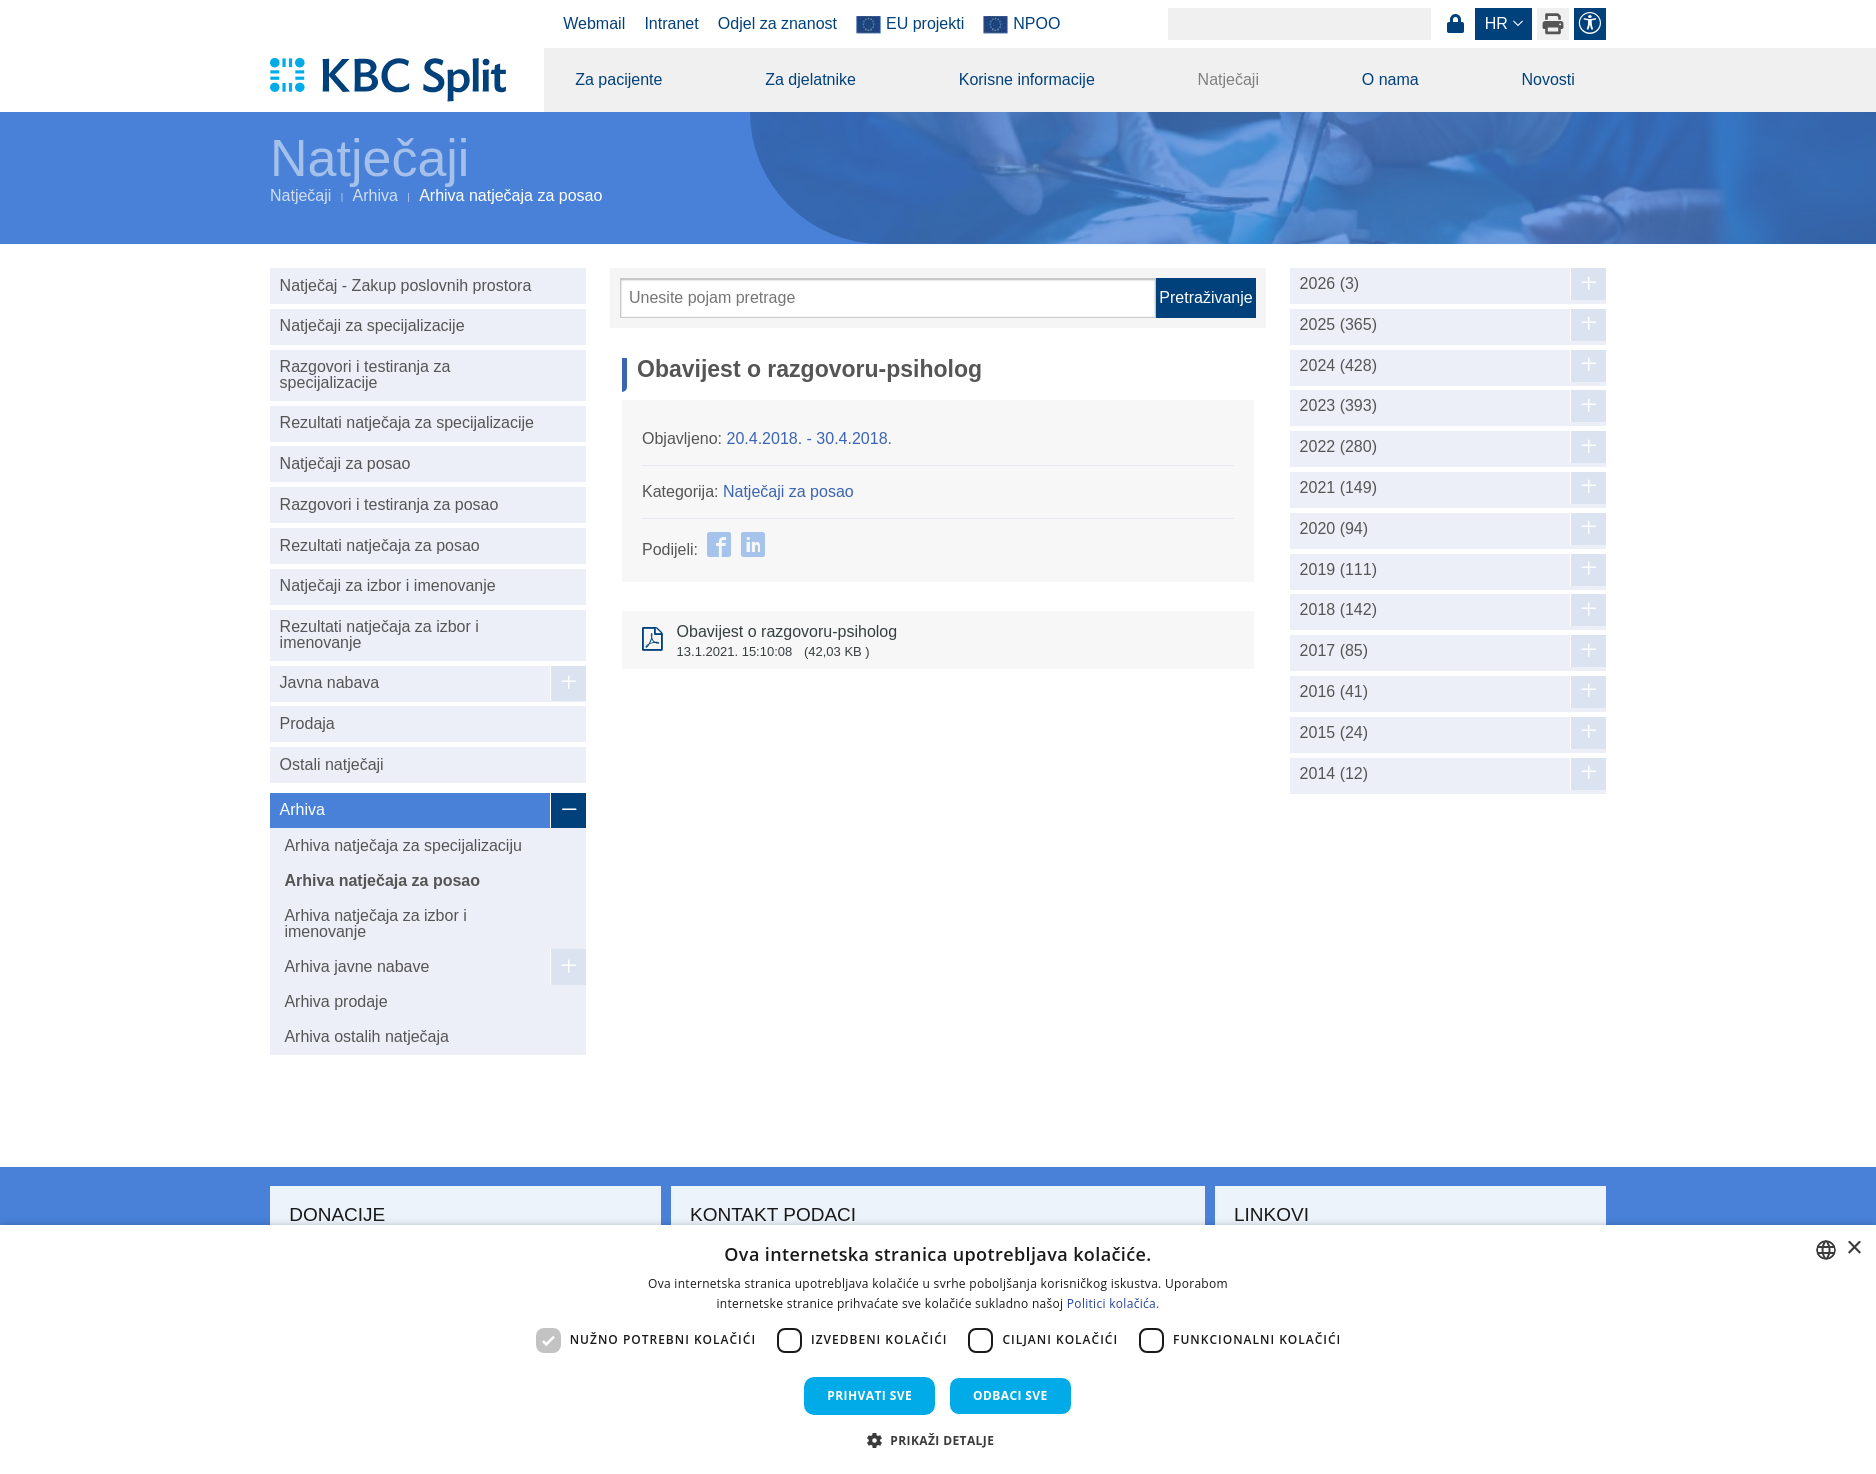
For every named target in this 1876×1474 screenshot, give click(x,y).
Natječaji (1228, 79)
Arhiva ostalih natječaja (366, 1036)
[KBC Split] (397, 80)
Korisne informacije (1027, 79)
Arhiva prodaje (335, 1001)
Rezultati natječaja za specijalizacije (407, 422)
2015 (1334, 733)
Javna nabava (330, 682)
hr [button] (1496, 23)
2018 (1338, 610)
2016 (1334, 692)
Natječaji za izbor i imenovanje (388, 585)
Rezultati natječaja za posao (380, 545)
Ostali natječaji (332, 764)
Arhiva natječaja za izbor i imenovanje (375, 923)
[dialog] (938, 1349)
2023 (1338, 406)
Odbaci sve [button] (1010, 1395)
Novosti (1547, 79)
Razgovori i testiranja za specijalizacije (365, 374)
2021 (1338, 488)
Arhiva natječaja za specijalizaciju (402, 845)
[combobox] (1826, 1250)
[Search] (1299, 24)
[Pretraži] (888, 298)
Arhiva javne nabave (356, 966)
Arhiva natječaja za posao (382, 880)
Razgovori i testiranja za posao (389, 504)
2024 (1338, 366)
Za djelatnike (810, 79)
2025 (1338, 325)
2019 (1338, 570)
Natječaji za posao (345, 463)
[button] (938, 1440)
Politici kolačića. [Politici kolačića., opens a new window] (1113, 1303)
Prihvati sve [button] (869, 1395)
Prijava (1455, 24)
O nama (1390, 79)
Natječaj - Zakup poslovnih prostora (406, 285)
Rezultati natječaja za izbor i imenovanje (379, 634)
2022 (1338, 447)
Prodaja (307, 723)
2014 (1334, 774)
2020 (1334, 529)
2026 (1330, 284)
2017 (1334, 651)
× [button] (1853, 1248)
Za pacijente (618, 79)
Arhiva (375, 195)
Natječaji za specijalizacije (372, 325)
